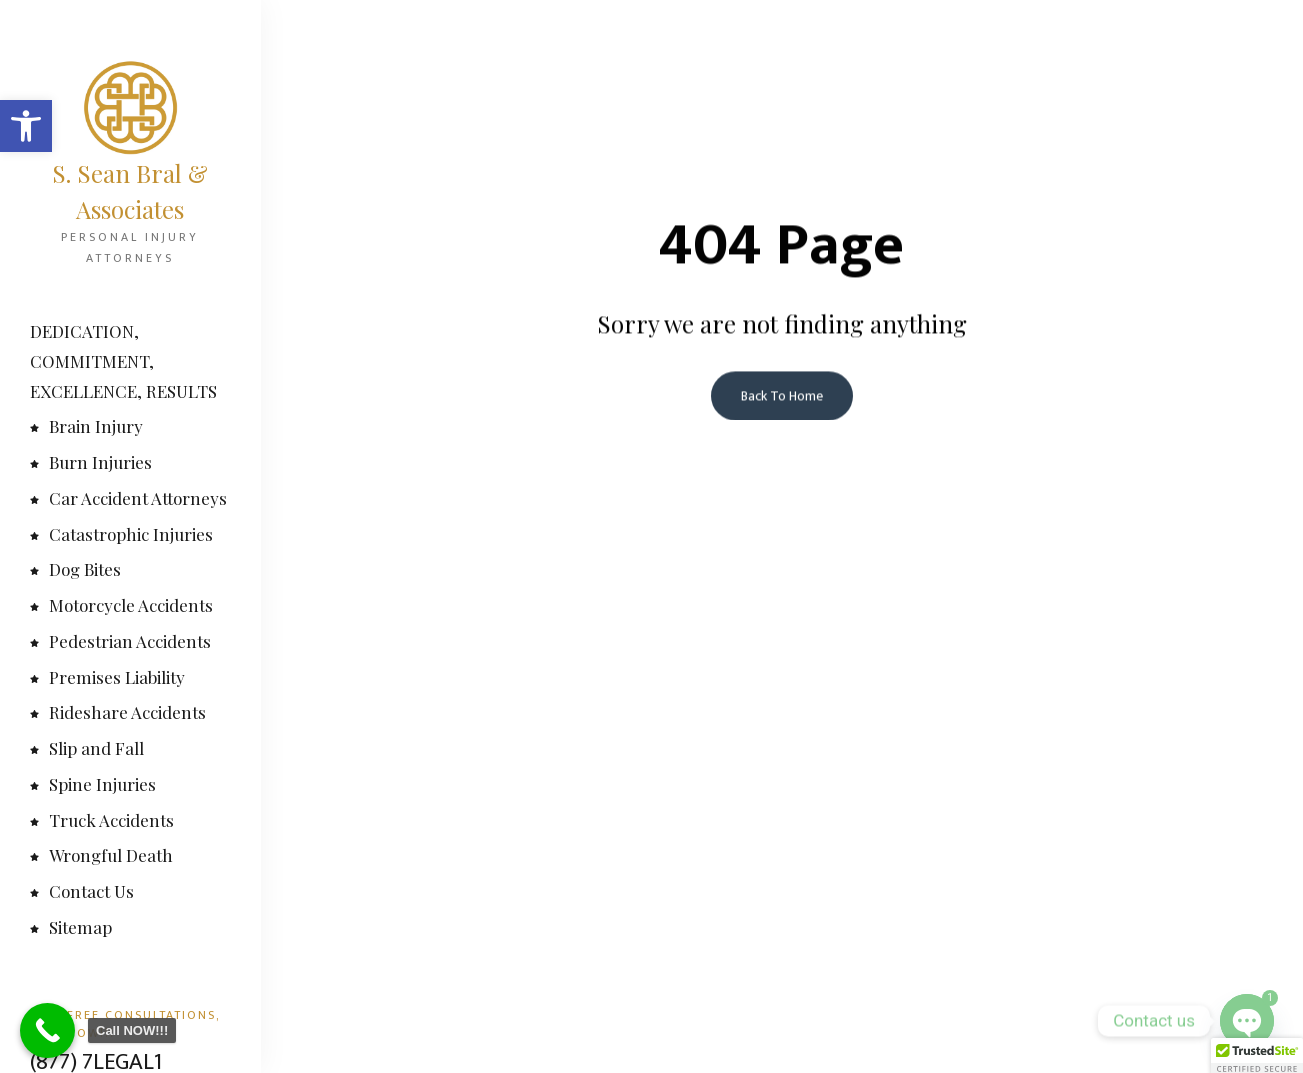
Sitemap (71, 927)
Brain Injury (86, 426)
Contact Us (82, 891)
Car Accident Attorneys (128, 498)
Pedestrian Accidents (120, 641)
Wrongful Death (101, 855)
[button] (26, 126)
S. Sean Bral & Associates (130, 191)
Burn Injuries (91, 462)
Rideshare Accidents (118, 712)
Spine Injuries (93, 784)
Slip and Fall (87, 748)
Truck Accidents (102, 820)
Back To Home (782, 397)
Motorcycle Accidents (121, 605)
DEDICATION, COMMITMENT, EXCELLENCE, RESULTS (123, 361)
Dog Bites (75, 569)
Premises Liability (107, 677)
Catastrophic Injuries (121, 534)
